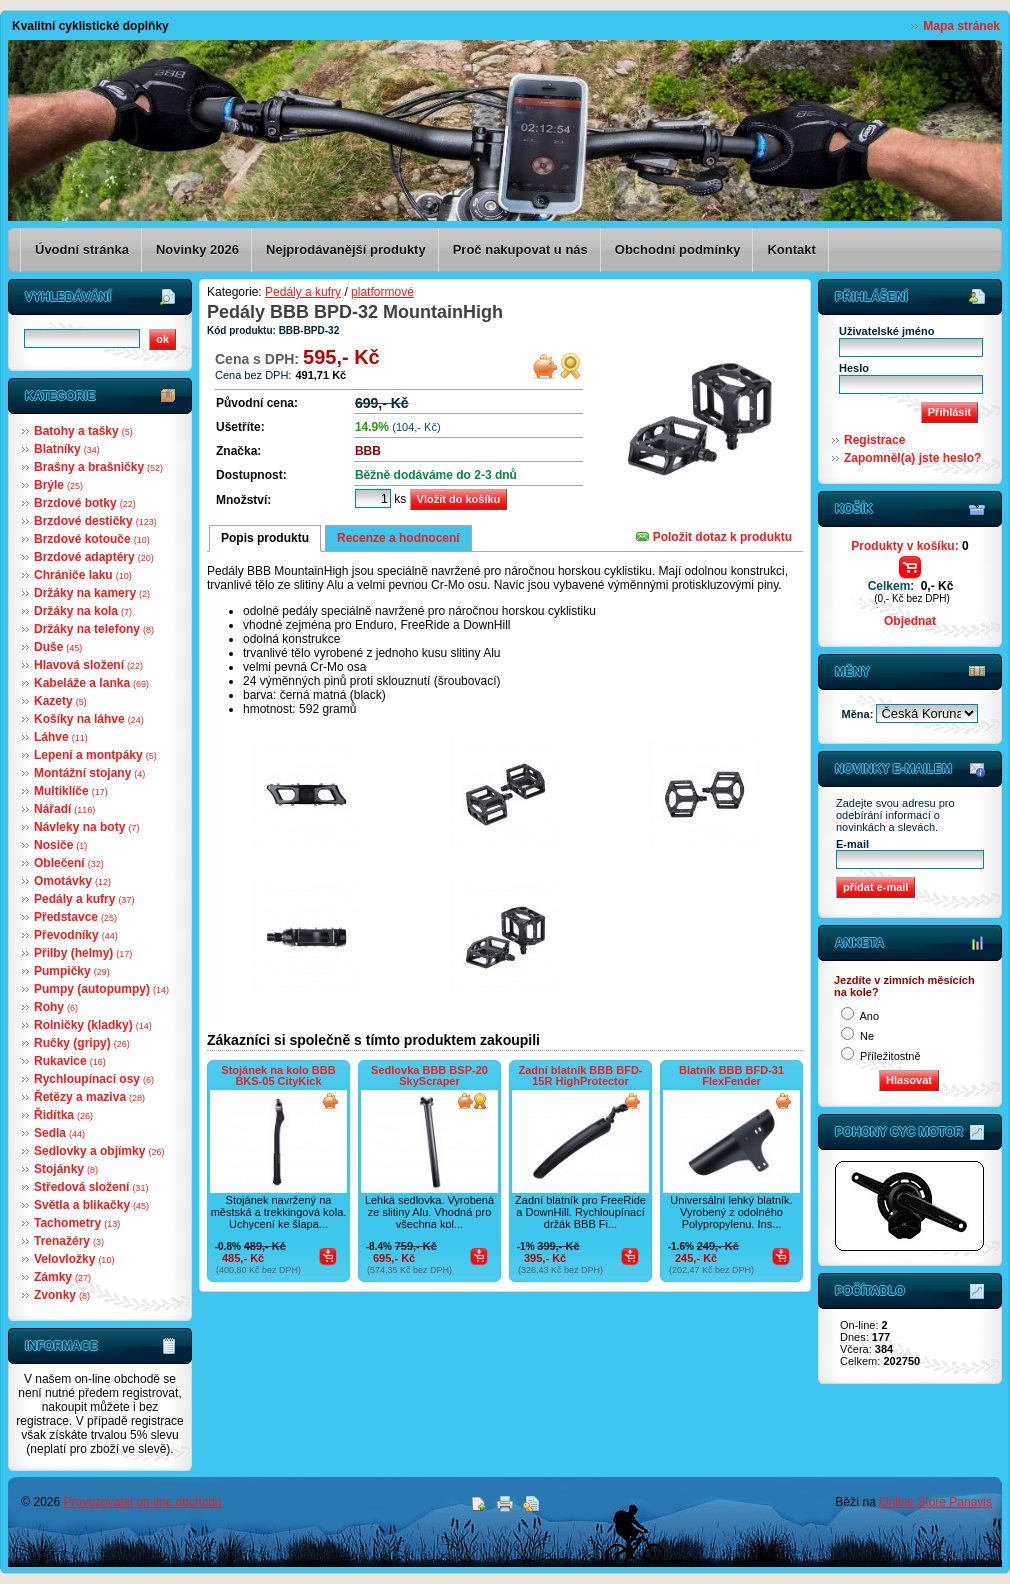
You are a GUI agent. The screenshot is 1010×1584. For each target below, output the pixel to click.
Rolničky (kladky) (93, 1025)
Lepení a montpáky (95, 755)
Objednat (910, 621)
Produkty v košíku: (909, 546)
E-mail (852, 844)
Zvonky (62, 1295)
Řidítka (63, 1115)
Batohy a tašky (83, 431)
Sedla (59, 1133)
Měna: (859, 714)
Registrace (874, 440)
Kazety (60, 701)
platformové (382, 292)
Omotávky (72, 881)
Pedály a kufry (84, 899)
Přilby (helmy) (83, 953)
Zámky (62, 1277)
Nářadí (64, 809)
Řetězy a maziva (89, 1097)
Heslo (854, 368)
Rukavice (70, 1061)
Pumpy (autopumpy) (101, 989)
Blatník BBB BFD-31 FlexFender (731, 1075)
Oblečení (69, 863)
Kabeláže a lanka (91, 683)
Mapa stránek (961, 26)
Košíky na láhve (89, 719)
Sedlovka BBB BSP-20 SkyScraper (429, 1075)
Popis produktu (265, 538)
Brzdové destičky (95, 521)
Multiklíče (71, 791)
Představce (75, 917)
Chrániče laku (83, 575)
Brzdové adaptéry (94, 557)
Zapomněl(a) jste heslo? (912, 458)
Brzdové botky (85, 503)
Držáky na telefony (94, 629)
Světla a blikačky (91, 1205)
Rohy (56, 1007)
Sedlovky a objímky (99, 1151)
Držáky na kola (83, 611)
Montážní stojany (89, 773)
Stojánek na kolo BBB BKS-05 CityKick (278, 1075)
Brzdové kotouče (92, 539)
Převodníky (76, 935)
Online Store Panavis (935, 1502)
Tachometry (77, 1223)
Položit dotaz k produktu (714, 537)
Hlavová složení (88, 665)
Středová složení (91, 1187)
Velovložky (74, 1259)
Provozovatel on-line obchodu (143, 1502)
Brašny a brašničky (98, 467)
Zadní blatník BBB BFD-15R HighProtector (580, 1075)
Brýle (58, 485)
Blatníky (67, 449)
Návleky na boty (86, 827)
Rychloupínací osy (94, 1079)
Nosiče (60, 845)
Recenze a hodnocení (398, 538)
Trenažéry (69, 1241)
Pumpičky (72, 971)
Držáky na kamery (92, 593)
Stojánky (66, 1169)
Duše (58, 647)
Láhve (61, 737)
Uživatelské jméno (886, 331)
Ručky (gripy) (82, 1043)
